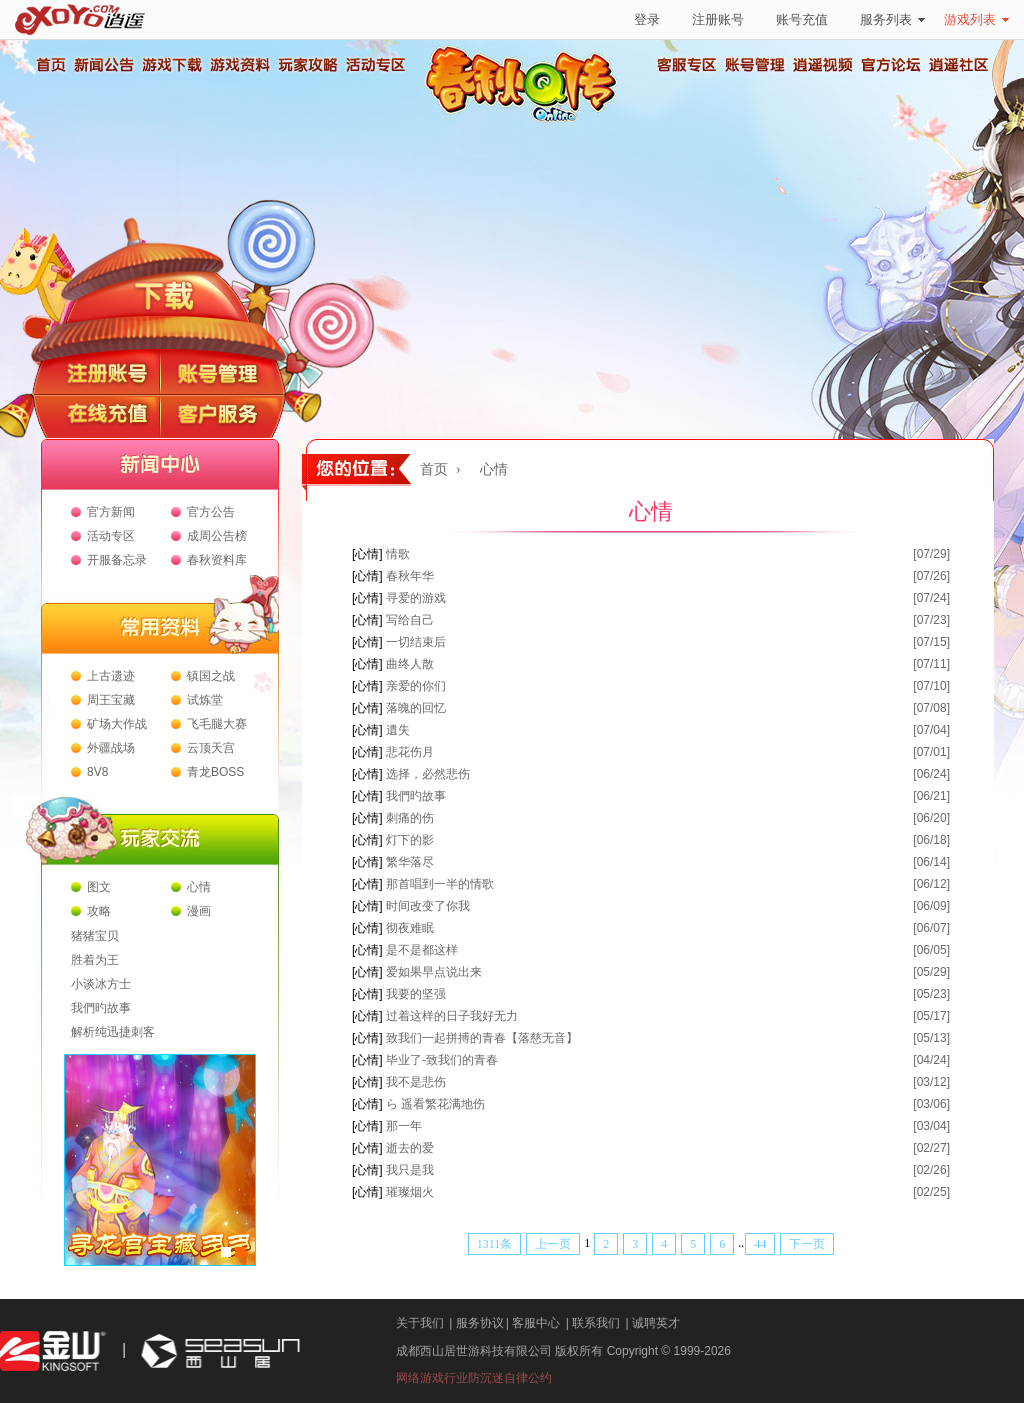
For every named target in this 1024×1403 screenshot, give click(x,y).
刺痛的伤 (410, 818)
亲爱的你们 (416, 686)
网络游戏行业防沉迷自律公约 (474, 1378)
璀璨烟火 (410, 1192)
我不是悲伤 (416, 1082)
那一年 (404, 1126)
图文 (99, 887)
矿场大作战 (117, 724)
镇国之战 (211, 676)
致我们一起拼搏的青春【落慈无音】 (482, 1038)
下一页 (807, 1244)
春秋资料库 (217, 560)
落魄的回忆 (416, 708)
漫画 (199, 911)
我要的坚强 (416, 994)
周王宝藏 (111, 700)
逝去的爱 (410, 1148)
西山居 (218, 1351)
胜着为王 (95, 960)
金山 (53, 1351)
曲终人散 (410, 664)
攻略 (99, 911)
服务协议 (480, 1323)
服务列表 (892, 19)
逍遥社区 (959, 65)
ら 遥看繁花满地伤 (435, 1104)
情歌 (398, 554)
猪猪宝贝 (95, 936)
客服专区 (687, 65)
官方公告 (211, 512)
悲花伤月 (410, 752)
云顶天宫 (211, 748)
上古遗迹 (111, 676)
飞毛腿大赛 (217, 724)
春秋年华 (410, 576)
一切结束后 (416, 642)
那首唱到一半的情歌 (440, 884)
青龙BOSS (215, 772)
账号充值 (802, 19)
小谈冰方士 (101, 984)
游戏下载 (171, 65)
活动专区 (375, 65)
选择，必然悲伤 (428, 774)
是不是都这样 (422, 950)
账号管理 (755, 65)
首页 (50, 65)
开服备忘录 (117, 560)
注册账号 (718, 19)
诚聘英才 (656, 1323)
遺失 (398, 730)
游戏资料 (239, 65)
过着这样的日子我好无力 (452, 1016)
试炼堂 (205, 700)
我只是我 (410, 1170)
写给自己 (410, 620)
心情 (199, 887)
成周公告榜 (217, 536)
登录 (647, 19)
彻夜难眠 (410, 928)
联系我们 (596, 1323)
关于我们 (420, 1323)
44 (760, 1244)
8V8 (97, 772)
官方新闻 (111, 512)
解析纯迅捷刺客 (113, 1032)
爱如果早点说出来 (434, 972)
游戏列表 (976, 19)
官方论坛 (891, 65)
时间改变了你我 (428, 906)
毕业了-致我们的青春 (442, 1060)
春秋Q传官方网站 (527, 120)
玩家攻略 (307, 65)
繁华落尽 (410, 862)
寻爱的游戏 (416, 598)
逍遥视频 (823, 65)
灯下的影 (410, 840)
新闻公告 (103, 65)
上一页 (553, 1244)
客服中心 (536, 1323)
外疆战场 (111, 748)
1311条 (495, 1244)
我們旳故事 (101, 1008)
